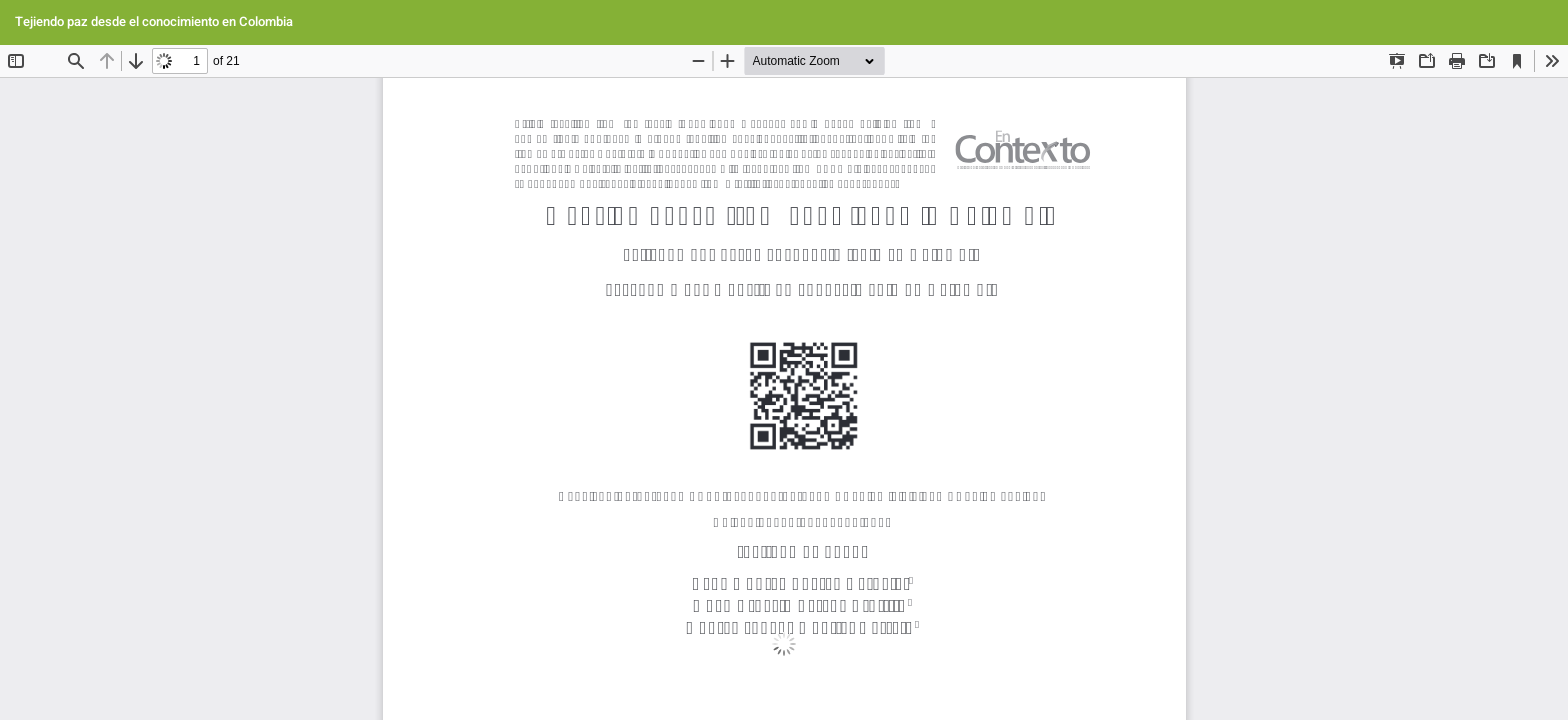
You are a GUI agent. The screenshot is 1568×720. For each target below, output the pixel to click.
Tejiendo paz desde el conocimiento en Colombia (154, 21)
